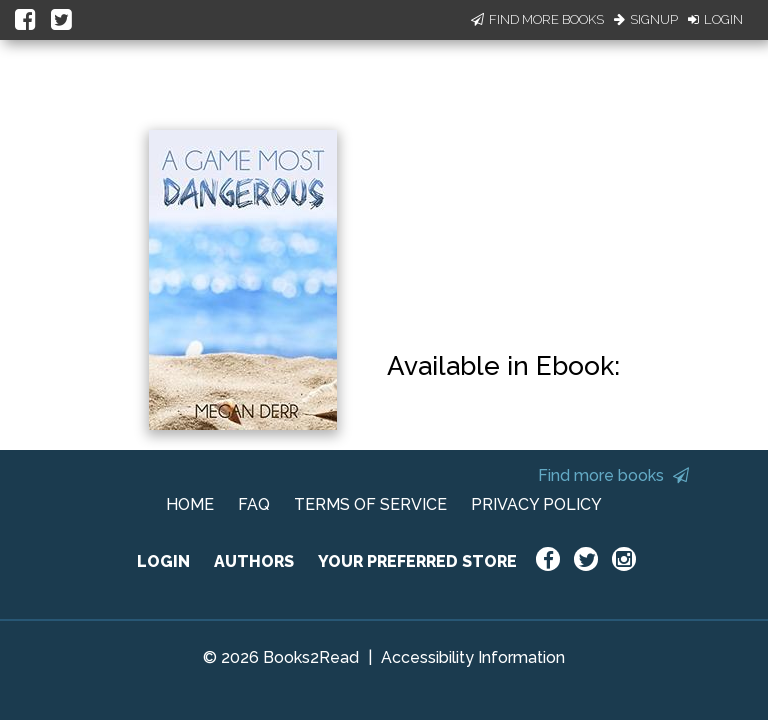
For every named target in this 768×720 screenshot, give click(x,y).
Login (715, 19)
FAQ (254, 504)
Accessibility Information (473, 657)
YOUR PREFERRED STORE (417, 561)
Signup (646, 19)
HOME (190, 504)
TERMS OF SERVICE (370, 504)
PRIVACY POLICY (536, 504)
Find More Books (537, 19)
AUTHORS (254, 561)
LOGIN (163, 561)
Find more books (613, 475)
